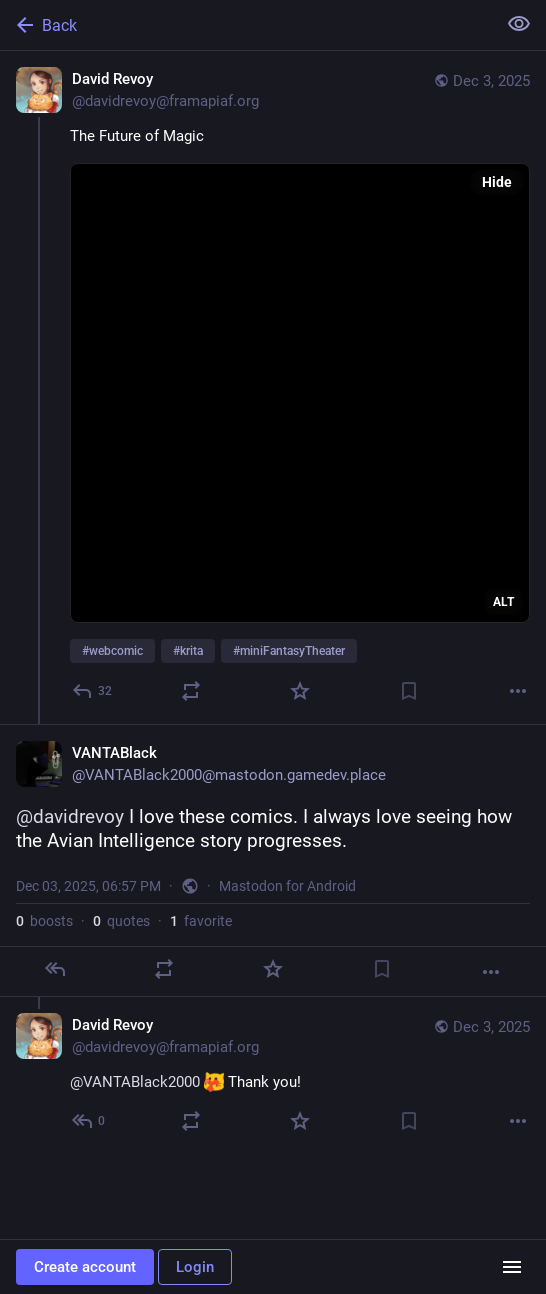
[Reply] (93, 691)
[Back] (246, 25)
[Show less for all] (519, 24)
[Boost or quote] (191, 691)
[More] (518, 691)
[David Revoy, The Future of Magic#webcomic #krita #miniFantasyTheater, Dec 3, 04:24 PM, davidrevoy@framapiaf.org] (273, 387)
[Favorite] (300, 691)
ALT (503, 602)
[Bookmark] (409, 691)
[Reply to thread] (89, 1121)
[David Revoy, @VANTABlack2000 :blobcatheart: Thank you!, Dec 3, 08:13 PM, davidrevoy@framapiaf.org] (273, 1075)
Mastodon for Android (287, 886)
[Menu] (512, 1267)
